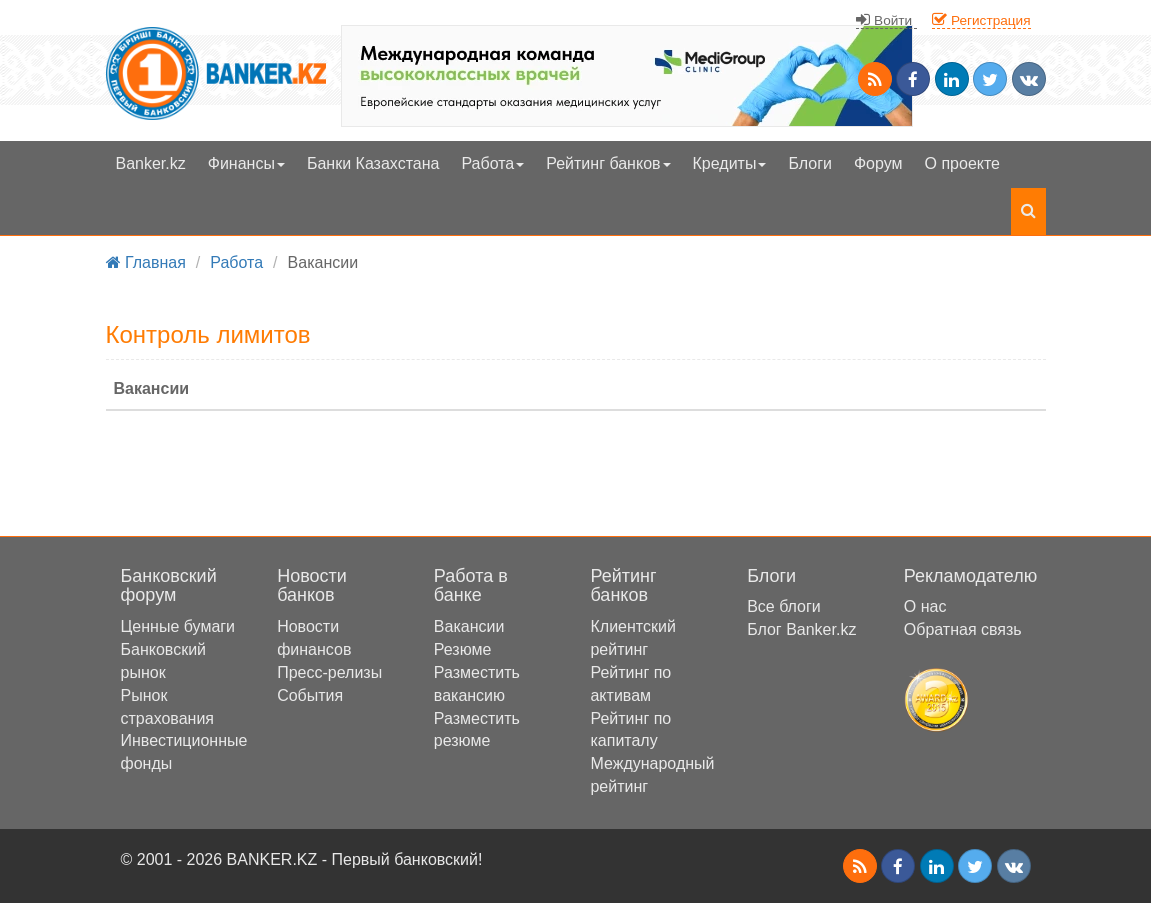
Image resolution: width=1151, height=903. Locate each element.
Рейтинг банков (608, 163)
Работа (492, 163)
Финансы (246, 163)
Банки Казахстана (373, 163)
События (310, 695)
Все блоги (784, 606)
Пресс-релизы (329, 672)
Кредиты (730, 163)
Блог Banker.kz (801, 629)
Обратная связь (963, 629)
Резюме (463, 649)
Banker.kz (151, 163)
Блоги (810, 163)
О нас (925, 606)
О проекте (962, 163)
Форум (878, 163)
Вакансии (469, 626)
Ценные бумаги (178, 626)
